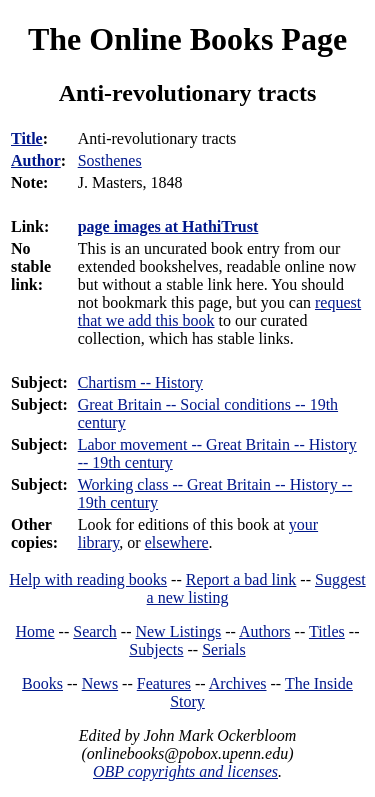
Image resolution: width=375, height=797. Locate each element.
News (100, 683)
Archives (238, 683)
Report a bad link (241, 579)
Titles (327, 631)
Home (35, 631)
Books (42, 683)
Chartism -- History (140, 382)
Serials (224, 649)
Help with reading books (88, 579)
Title (27, 138)
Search (95, 631)
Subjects (156, 649)
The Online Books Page (187, 39)
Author (36, 160)
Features (164, 683)
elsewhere (177, 542)
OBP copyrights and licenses (185, 771)
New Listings (178, 631)
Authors (265, 631)
